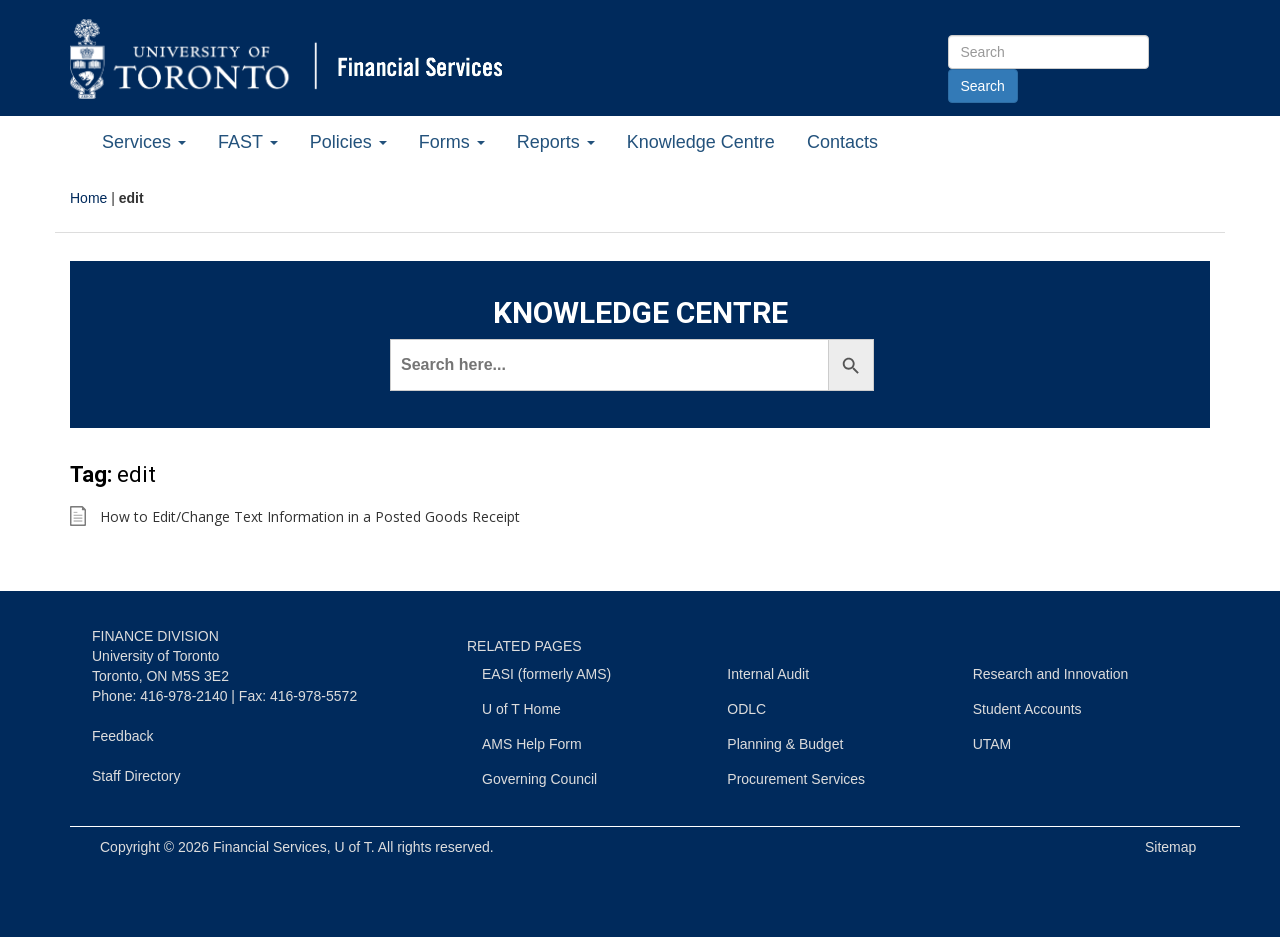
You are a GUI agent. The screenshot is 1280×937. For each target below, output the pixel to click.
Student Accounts (1027, 709)
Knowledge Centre (701, 142)
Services (144, 142)
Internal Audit (768, 674)
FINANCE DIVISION (155, 636)
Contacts (842, 142)
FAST (248, 142)
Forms (452, 142)
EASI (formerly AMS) (546, 674)
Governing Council (539, 779)
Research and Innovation (1051, 674)
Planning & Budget (785, 744)
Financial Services (270, 847)
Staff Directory (136, 776)
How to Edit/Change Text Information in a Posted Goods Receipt (310, 516)
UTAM (992, 744)
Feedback (122, 736)
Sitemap (1170, 847)
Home (88, 198)
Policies (348, 142)
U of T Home (521, 709)
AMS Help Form (532, 744)
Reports (556, 142)
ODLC (746, 709)
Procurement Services (796, 779)
